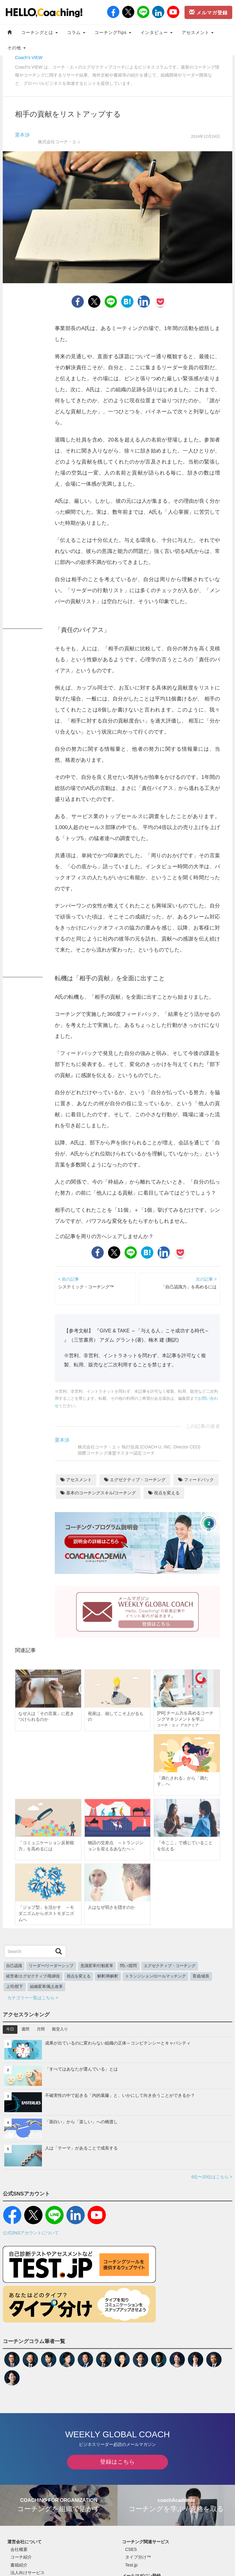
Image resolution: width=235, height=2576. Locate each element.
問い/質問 (128, 1966)
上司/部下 (14, 1987)
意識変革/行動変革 (97, 1966)
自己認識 (14, 1966)
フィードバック (196, 1479)
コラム (76, 32)
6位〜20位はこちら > (212, 2176)
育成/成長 (201, 1976)
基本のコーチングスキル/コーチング (98, 1492)
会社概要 (19, 2549)
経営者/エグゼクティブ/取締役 (33, 1976)
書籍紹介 (19, 2565)
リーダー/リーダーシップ (51, 1966)
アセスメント (198, 32)
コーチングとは (39, 32)
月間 (41, 2029)
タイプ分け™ (138, 2557)
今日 (10, 2029)
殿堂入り (60, 2029)
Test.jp (131, 2565)
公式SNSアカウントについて (31, 2232)
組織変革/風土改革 (46, 1987)
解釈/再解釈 (107, 1976)
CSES (131, 2549)
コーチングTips (113, 32)
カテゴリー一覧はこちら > (32, 1997)
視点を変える (164, 1492)
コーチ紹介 (21, 2557)
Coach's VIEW (29, 57)
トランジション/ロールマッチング (155, 1976)
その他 (16, 47)
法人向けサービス (27, 2572)
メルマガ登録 (208, 12)
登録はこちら (117, 2462)
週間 (25, 2029)
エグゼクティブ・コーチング (135, 1479)
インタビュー (156, 32)
